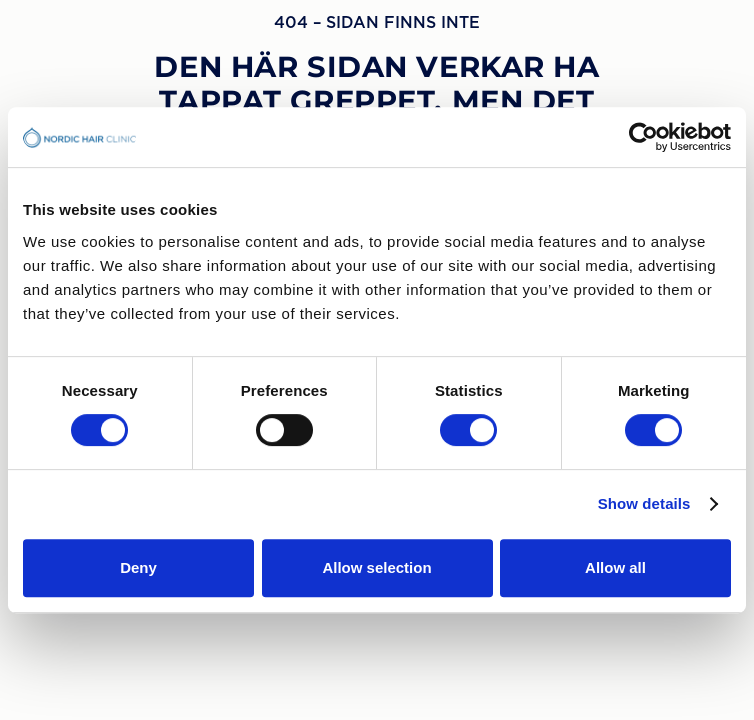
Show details (644, 503)
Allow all (615, 567)
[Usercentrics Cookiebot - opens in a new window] (643, 137)
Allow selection (376, 567)
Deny (138, 567)
